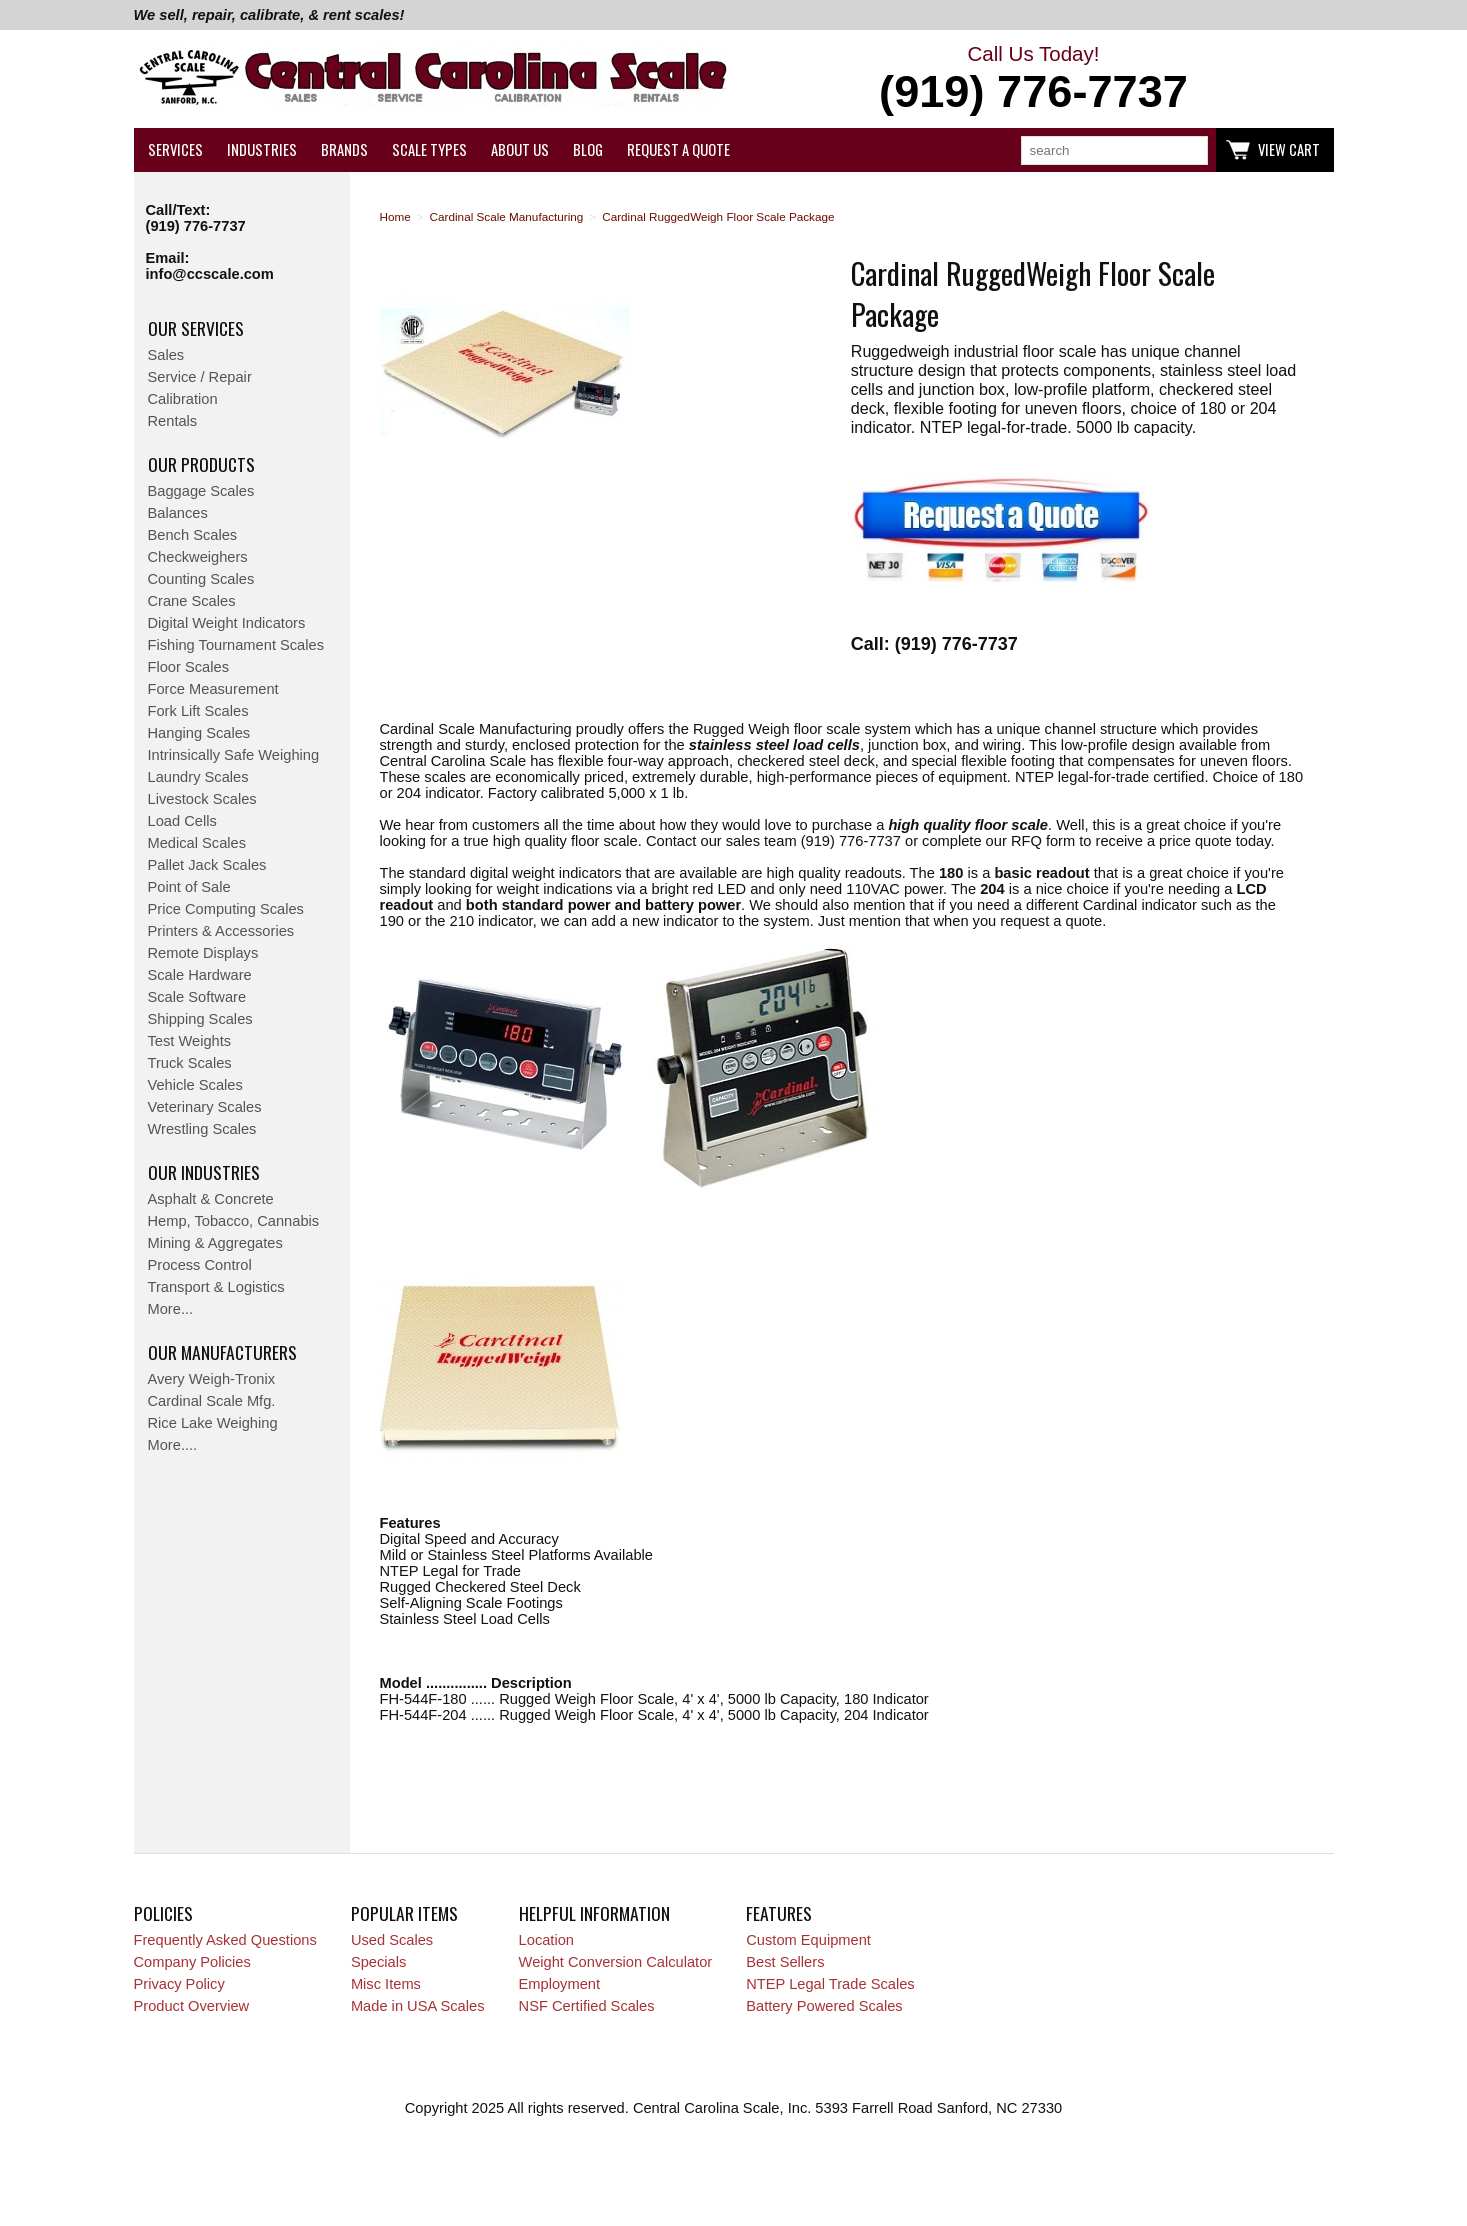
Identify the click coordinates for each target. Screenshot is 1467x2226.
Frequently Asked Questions (225, 1940)
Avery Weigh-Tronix (212, 1379)
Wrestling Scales (202, 1129)
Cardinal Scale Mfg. (212, 1401)
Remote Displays (203, 953)
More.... (173, 1445)
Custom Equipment (808, 1940)
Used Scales (392, 1940)
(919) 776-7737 (196, 226)
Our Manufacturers (222, 1352)
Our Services (196, 328)
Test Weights (190, 1041)
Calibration (183, 399)
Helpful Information (594, 1913)
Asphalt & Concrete (211, 1199)
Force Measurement (213, 689)
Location (546, 1940)
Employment (559, 1984)
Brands (344, 149)
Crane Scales (192, 601)
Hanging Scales (199, 733)
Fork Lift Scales (198, 711)
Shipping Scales (200, 1019)
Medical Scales (197, 843)
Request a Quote (678, 149)
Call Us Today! (1034, 80)
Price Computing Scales (226, 909)
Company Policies (192, 1962)
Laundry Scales (198, 777)
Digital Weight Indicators (227, 623)
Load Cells (182, 821)
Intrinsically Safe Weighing (234, 755)
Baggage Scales (201, 491)
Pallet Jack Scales (207, 865)
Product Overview (192, 2006)
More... (171, 1309)
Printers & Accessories (221, 931)
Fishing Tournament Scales (236, 645)
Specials (378, 1962)
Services (175, 149)
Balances (178, 513)
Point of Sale (189, 887)
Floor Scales (188, 667)
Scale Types (429, 149)
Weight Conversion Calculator (616, 1962)
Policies (163, 1913)
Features (779, 1913)
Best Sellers (785, 1962)
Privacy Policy (179, 1984)
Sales (166, 355)
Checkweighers (198, 557)
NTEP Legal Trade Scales (830, 1984)
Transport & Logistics (216, 1287)
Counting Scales (201, 579)
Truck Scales (190, 1063)
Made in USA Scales (418, 2006)
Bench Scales (193, 535)
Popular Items (404, 1913)
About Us (520, 149)
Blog (588, 149)
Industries (262, 149)
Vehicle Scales (195, 1085)
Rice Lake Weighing (213, 1423)
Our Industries (204, 1172)
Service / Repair (200, 377)
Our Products (201, 464)
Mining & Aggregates (215, 1243)
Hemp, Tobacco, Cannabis (234, 1221)
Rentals (173, 421)
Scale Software (197, 997)
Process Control (200, 1265)
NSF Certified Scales (587, 2006)
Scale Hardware (200, 975)
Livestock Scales (202, 799)
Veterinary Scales (205, 1107)
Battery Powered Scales (824, 2006)
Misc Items (386, 1984)
